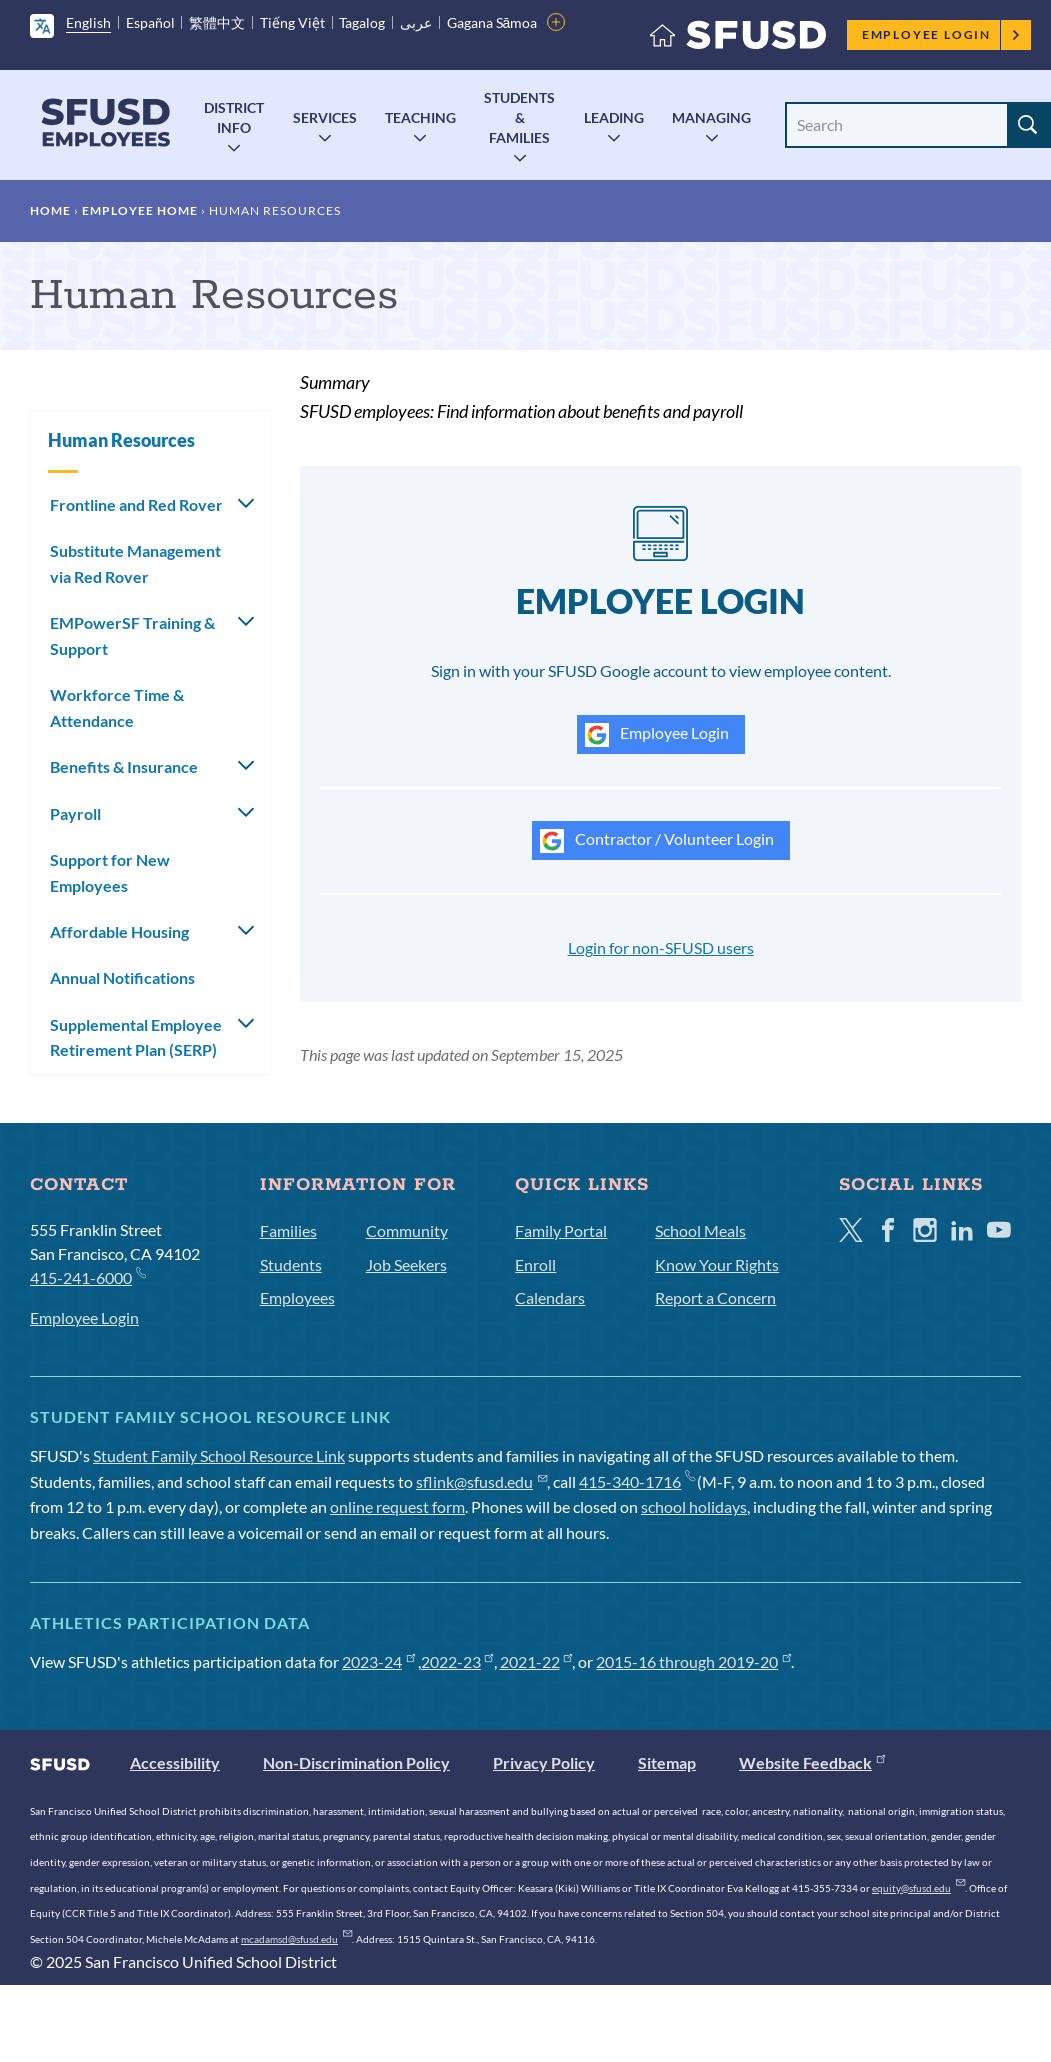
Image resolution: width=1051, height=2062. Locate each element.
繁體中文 (217, 22)
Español (150, 22)
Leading (614, 117)
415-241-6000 (87, 1276)
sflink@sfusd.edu (481, 1481)
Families (288, 1230)
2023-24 (378, 1661)
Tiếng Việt (292, 22)
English (88, 22)
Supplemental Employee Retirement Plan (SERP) (136, 1037)
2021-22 (536, 1661)
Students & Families (519, 117)
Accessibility (175, 1762)
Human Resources (121, 440)
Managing (711, 117)
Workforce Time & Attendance (117, 707)
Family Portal (561, 1230)
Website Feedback (812, 1762)
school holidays (694, 1506)
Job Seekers (406, 1264)
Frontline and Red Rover (136, 504)
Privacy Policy (544, 1762)
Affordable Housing (119, 931)
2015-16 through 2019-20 (693, 1661)
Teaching (420, 117)
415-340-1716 (636, 1481)
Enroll (535, 1264)
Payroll (75, 813)
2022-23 (457, 1661)
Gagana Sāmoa (492, 22)
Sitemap (667, 1762)
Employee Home (140, 210)
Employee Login (941, 34)
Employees (297, 1297)
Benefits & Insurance (124, 766)
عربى (416, 22)
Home (50, 210)
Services (325, 117)
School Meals (700, 1230)
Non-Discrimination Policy (356, 1762)
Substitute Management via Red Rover (135, 563)
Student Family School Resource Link (219, 1455)
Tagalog (362, 22)
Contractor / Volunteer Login (657, 841)
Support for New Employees (110, 872)
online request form (397, 1506)
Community (407, 1230)
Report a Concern (715, 1297)
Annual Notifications (122, 977)
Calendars (550, 1297)
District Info (234, 117)
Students (291, 1264)
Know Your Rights (717, 1264)
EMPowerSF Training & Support (132, 635)
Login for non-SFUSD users (661, 947)
